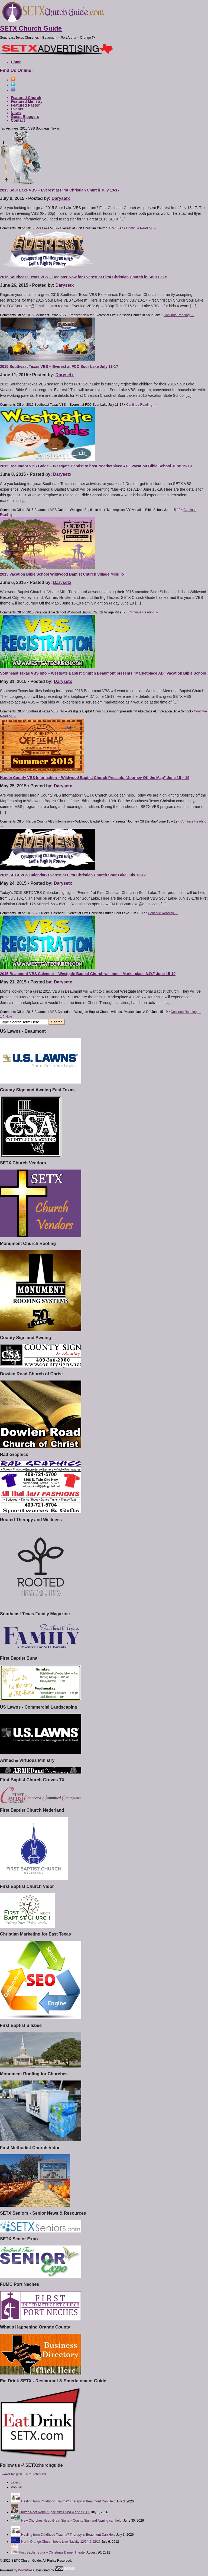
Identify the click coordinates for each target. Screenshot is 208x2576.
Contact (18, 120)
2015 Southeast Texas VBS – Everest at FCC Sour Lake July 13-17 (59, 366)
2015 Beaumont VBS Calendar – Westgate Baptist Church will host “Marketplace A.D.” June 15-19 (88, 974)
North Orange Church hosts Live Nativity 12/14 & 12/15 (60, 2542)
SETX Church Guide (31, 28)
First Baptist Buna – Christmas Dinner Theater (52, 2552)
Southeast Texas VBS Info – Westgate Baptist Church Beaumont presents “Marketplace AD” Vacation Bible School (103, 673)
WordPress (26, 2570)
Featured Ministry (27, 101)
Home (16, 62)
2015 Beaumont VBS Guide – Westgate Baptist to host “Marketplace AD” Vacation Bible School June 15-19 (96, 466)
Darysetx (61, 198)
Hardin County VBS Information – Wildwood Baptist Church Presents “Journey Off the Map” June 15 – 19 (94, 777)
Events (17, 109)
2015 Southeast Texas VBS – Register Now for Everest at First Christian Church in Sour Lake (83, 277)
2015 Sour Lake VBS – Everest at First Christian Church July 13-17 (59, 190)
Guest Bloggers (25, 116)
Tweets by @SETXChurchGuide (23, 2474)
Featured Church (26, 97)
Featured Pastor (25, 105)
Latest (15, 2482)
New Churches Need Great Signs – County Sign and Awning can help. (71, 2520)
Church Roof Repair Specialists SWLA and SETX (54, 2512)
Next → (10, 1017)
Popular (16, 2487)
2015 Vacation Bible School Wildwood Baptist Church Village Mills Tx (62, 574)
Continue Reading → (141, 228)
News (16, 113)
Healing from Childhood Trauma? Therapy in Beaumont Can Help (68, 2501)
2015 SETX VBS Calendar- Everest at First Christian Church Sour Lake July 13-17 (73, 875)
